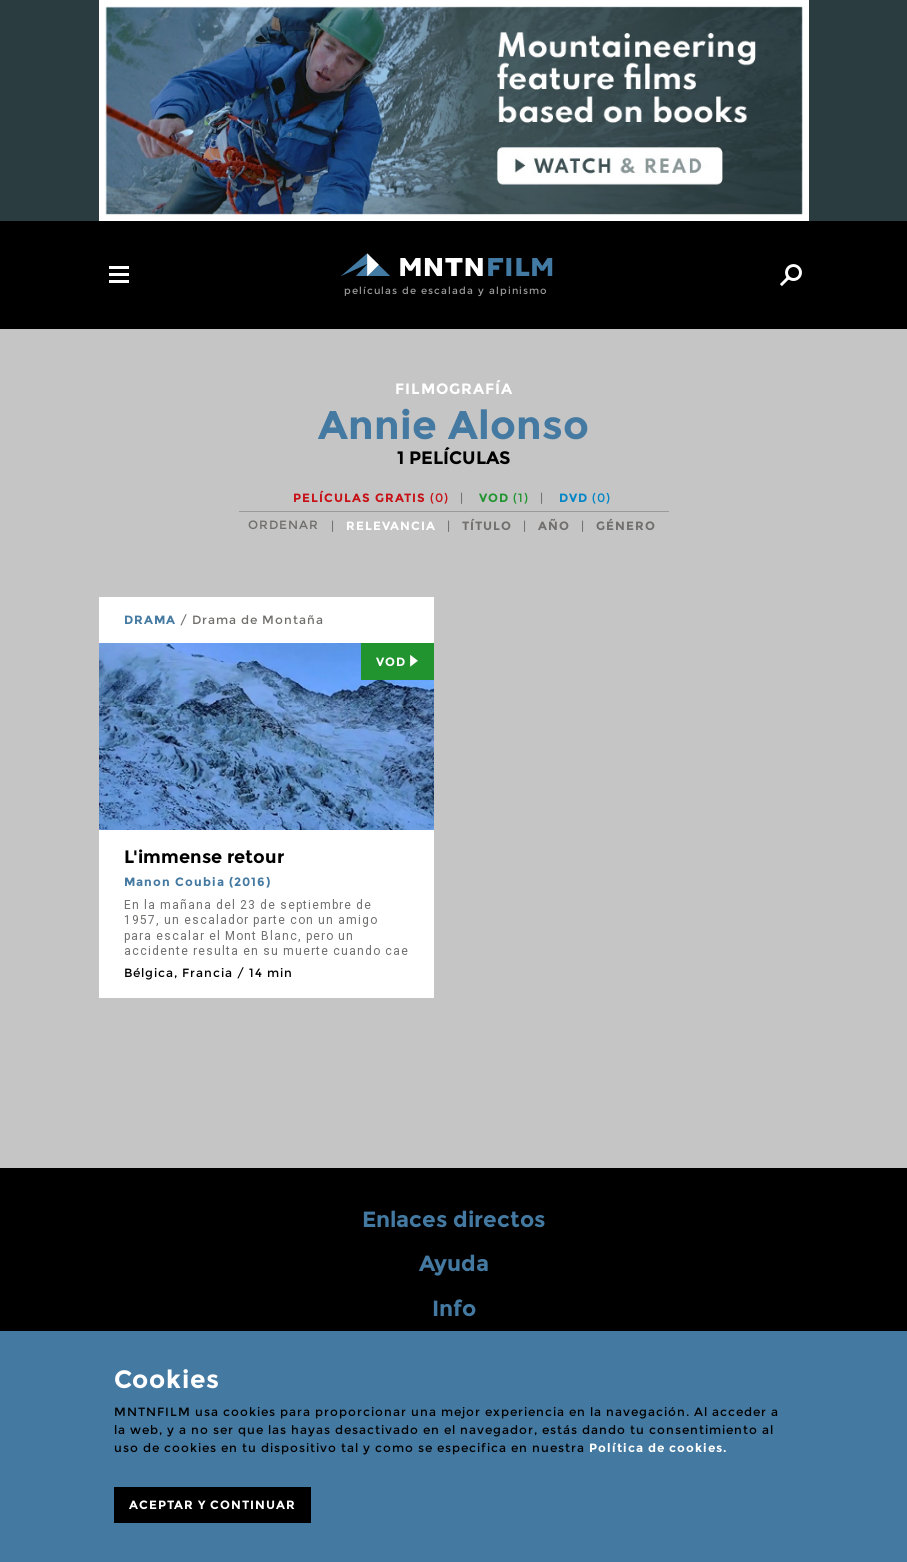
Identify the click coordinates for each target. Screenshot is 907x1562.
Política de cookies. (658, 1447)
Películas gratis (371, 497)
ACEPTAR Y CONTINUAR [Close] (212, 1504)
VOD (504, 497)
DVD (585, 497)
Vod (397, 661)
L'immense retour (204, 857)
